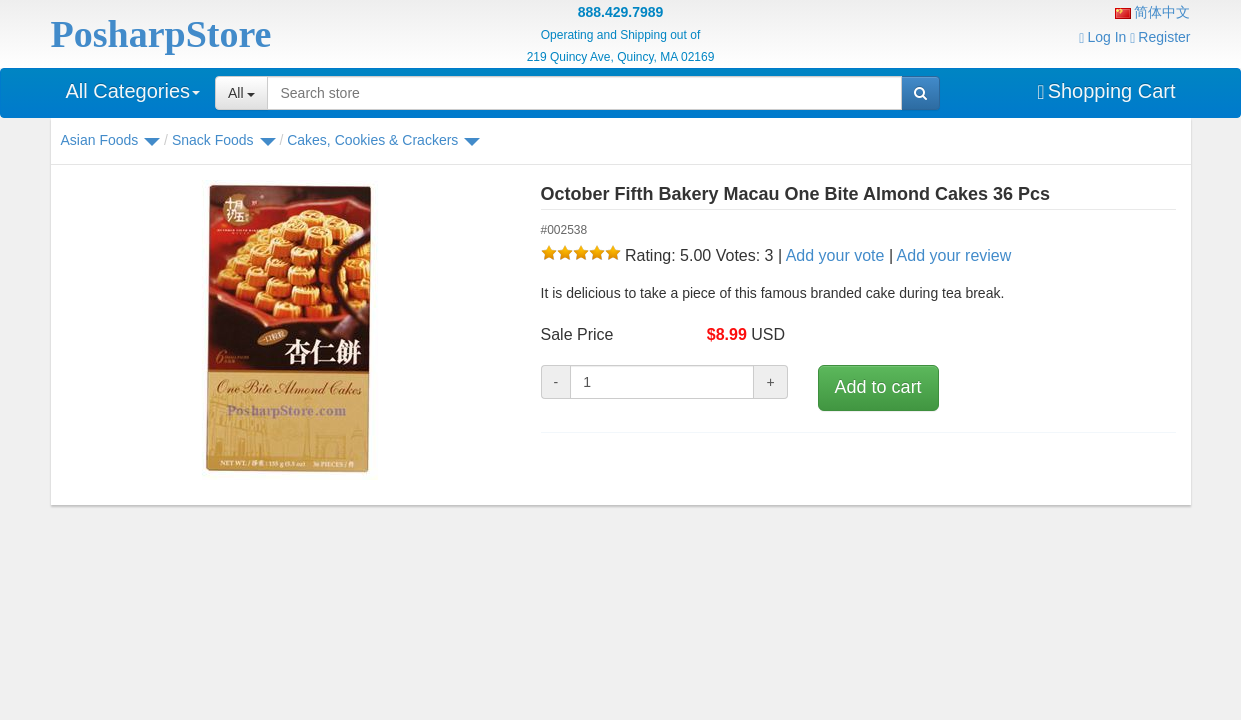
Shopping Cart (1106, 91)
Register (1160, 37)
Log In (1102, 37)
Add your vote (835, 255)
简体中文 (1153, 12)
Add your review (954, 255)
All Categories (133, 91)
